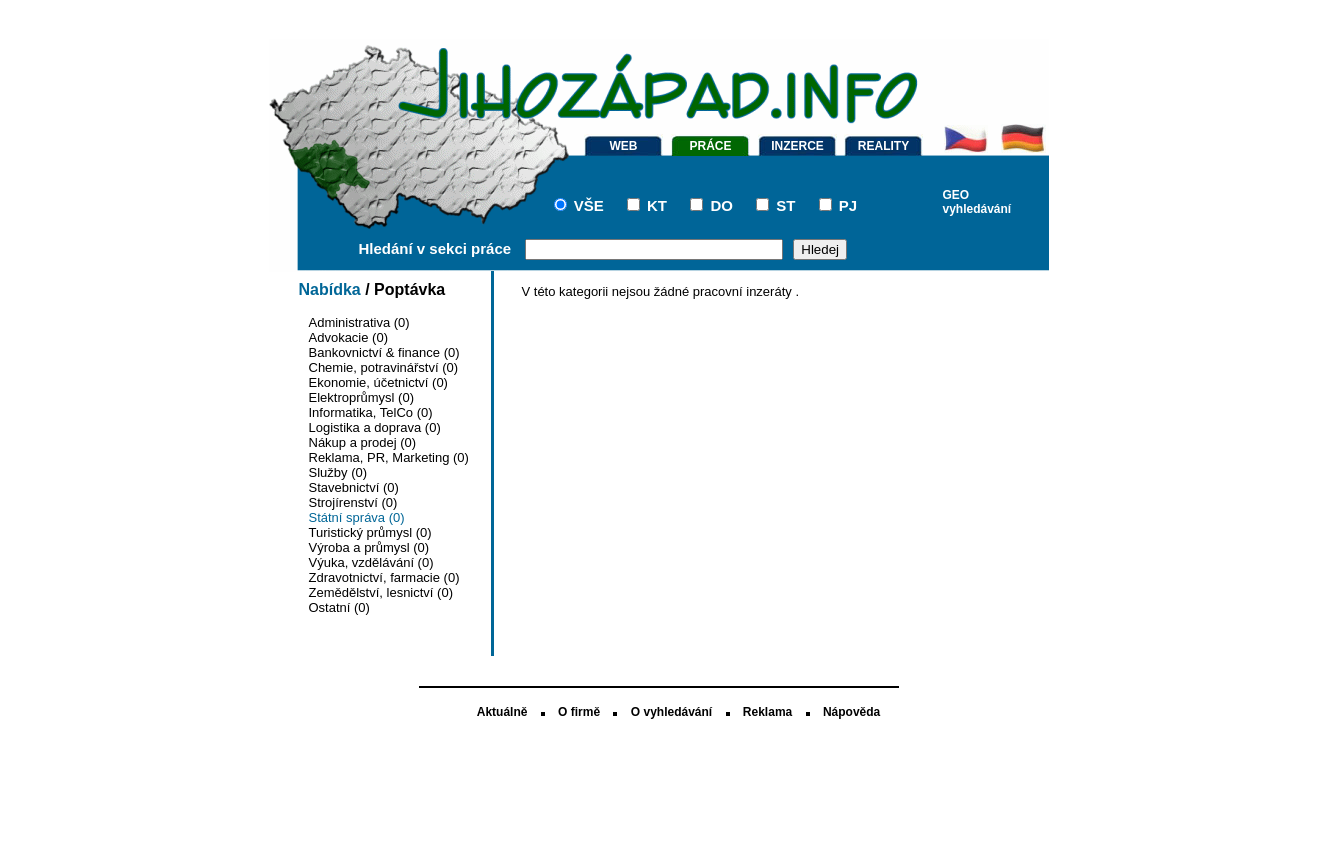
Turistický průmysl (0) (370, 532)
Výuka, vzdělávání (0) (371, 562)
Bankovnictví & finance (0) (384, 352)
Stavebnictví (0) (354, 487)
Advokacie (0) (348, 337)
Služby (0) (338, 472)
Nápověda (851, 712)
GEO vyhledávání (977, 200)
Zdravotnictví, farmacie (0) (384, 577)
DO (721, 205)
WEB (624, 146)
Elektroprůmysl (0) (361, 397)
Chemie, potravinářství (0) (384, 367)
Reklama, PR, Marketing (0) (389, 457)
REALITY (883, 146)
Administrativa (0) (359, 322)
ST (785, 205)
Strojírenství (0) (353, 502)
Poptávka (409, 289)
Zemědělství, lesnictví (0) (381, 592)
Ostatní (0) (339, 607)
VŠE (589, 205)
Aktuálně (502, 712)
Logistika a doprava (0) (375, 427)
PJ (848, 205)
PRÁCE (710, 146)
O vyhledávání (671, 712)
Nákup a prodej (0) (363, 442)
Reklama (767, 712)
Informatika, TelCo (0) (371, 412)
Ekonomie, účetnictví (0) (378, 382)
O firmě (579, 712)
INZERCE (797, 146)
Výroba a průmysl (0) (369, 547)
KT (657, 205)
